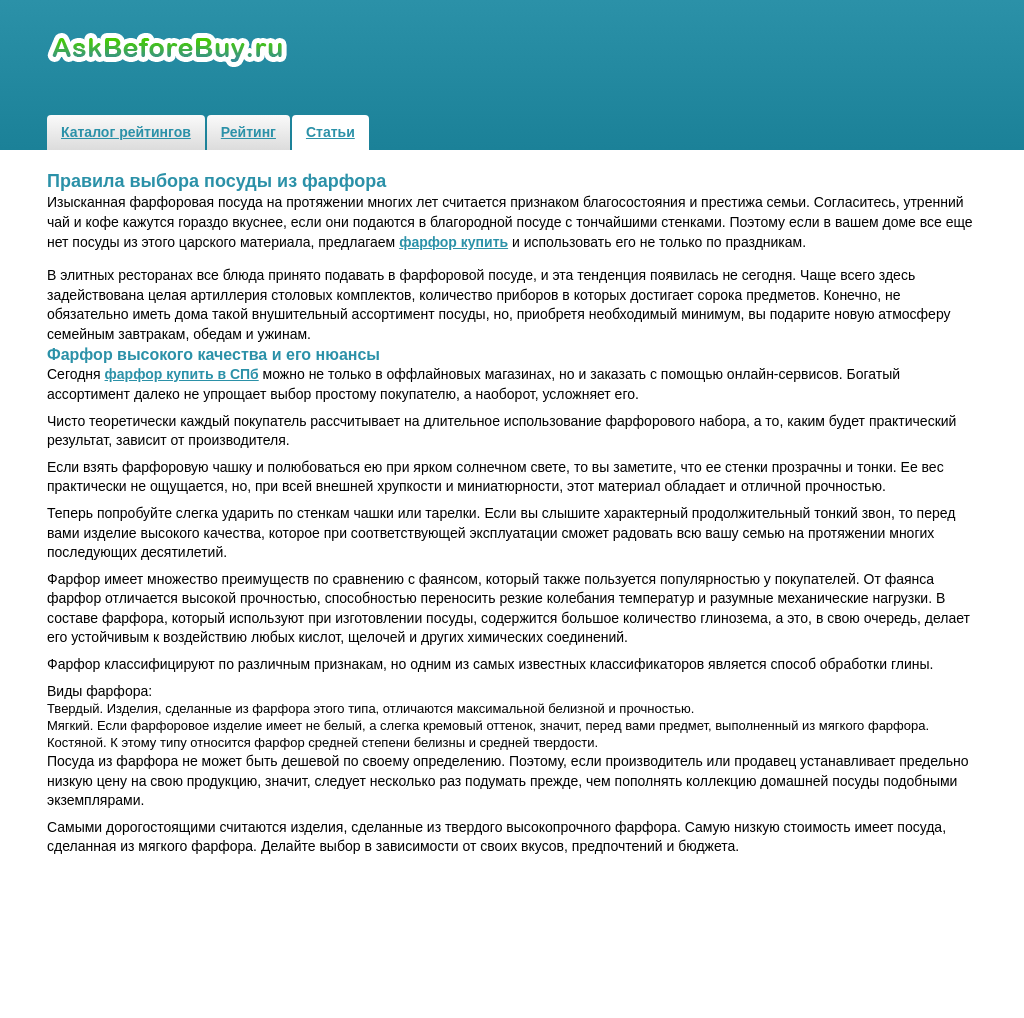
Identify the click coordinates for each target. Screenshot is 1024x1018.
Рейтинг (248, 132)
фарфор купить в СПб (182, 374)
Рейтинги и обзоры (169, 50)
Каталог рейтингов (126, 132)
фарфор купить (453, 242)
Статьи (330, 132)
